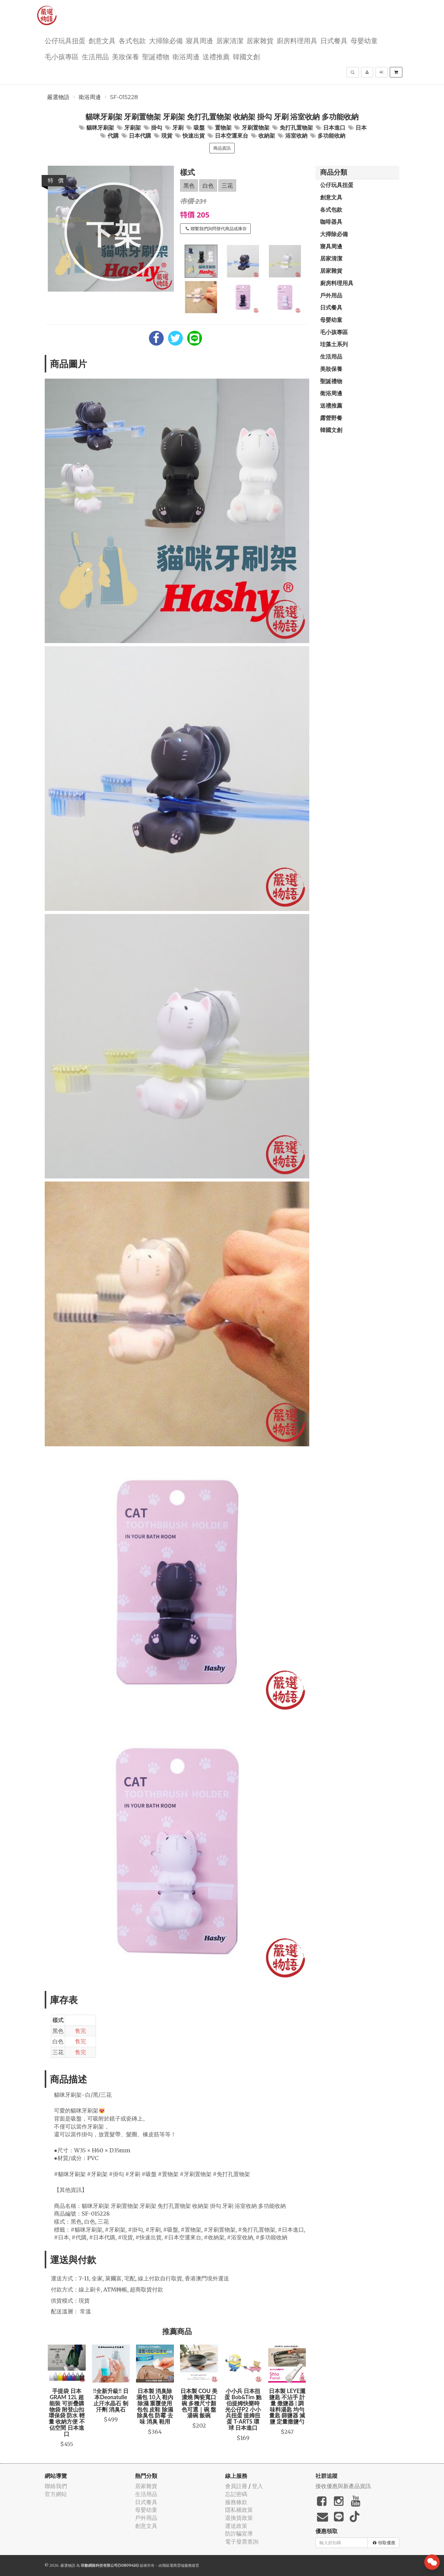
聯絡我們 (56, 2486)
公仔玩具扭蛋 (65, 40)
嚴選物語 (58, 97)
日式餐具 (333, 40)
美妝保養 (125, 56)
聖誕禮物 (155, 56)
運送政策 (236, 2525)
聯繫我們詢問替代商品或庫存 (216, 228)
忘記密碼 (236, 2494)
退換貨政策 (239, 2517)
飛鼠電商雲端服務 (177, 2565)
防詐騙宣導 (239, 2533)
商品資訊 (222, 148)
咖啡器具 (331, 221)
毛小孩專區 (62, 56)
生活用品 (95, 56)
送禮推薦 (216, 56)
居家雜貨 (259, 40)
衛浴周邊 (185, 56)
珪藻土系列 (334, 344)
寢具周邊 (199, 40)
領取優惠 (384, 2542)
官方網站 (56, 2494)
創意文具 (102, 40)
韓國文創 (246, 56)
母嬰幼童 (364, 40)
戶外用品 (331, 295)
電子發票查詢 (241, 2541)
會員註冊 (236, 2486)
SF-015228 (124, 97)
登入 (257, 2486)
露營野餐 (331, 417)
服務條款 (236, 2502)
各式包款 (132, 40)
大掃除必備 (166, 40)
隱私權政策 (239, 2509)
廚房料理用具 (297, 40)
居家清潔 (229, 40)
